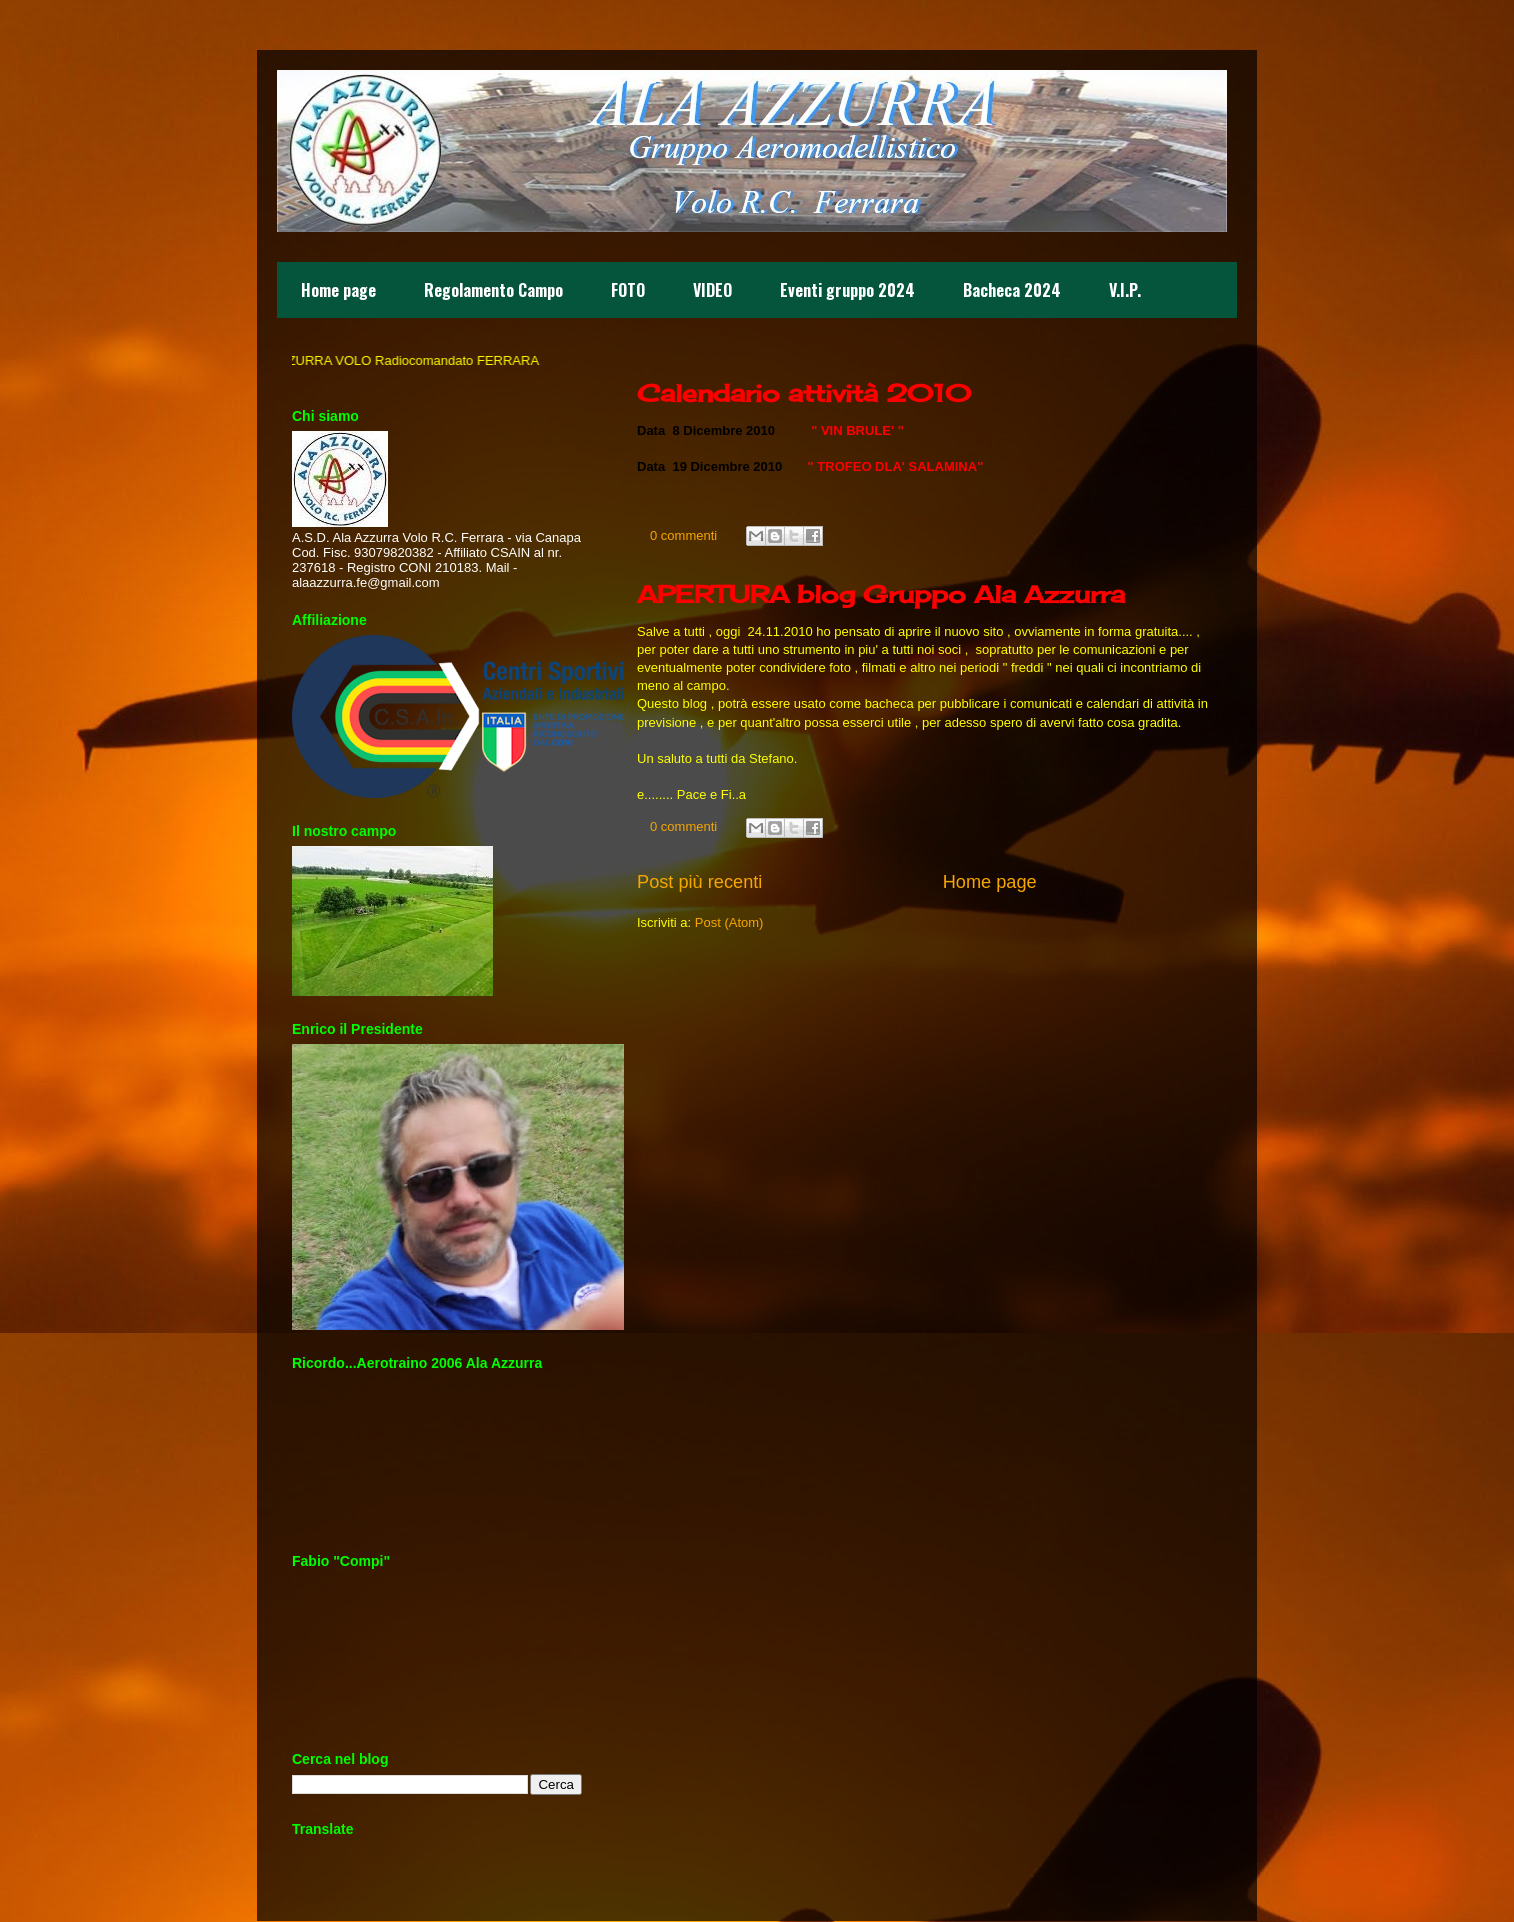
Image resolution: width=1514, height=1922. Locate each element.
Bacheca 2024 (1012, 290)
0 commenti (683, 535)
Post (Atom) (729, 922)
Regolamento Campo (493, 290)
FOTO (628, 290)
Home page (338, 290)
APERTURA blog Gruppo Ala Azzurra (881, 594)
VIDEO (712, 290)
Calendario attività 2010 (804, 393)
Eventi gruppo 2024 (847, 290)
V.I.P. (1125, 290)
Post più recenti (699, 882)
